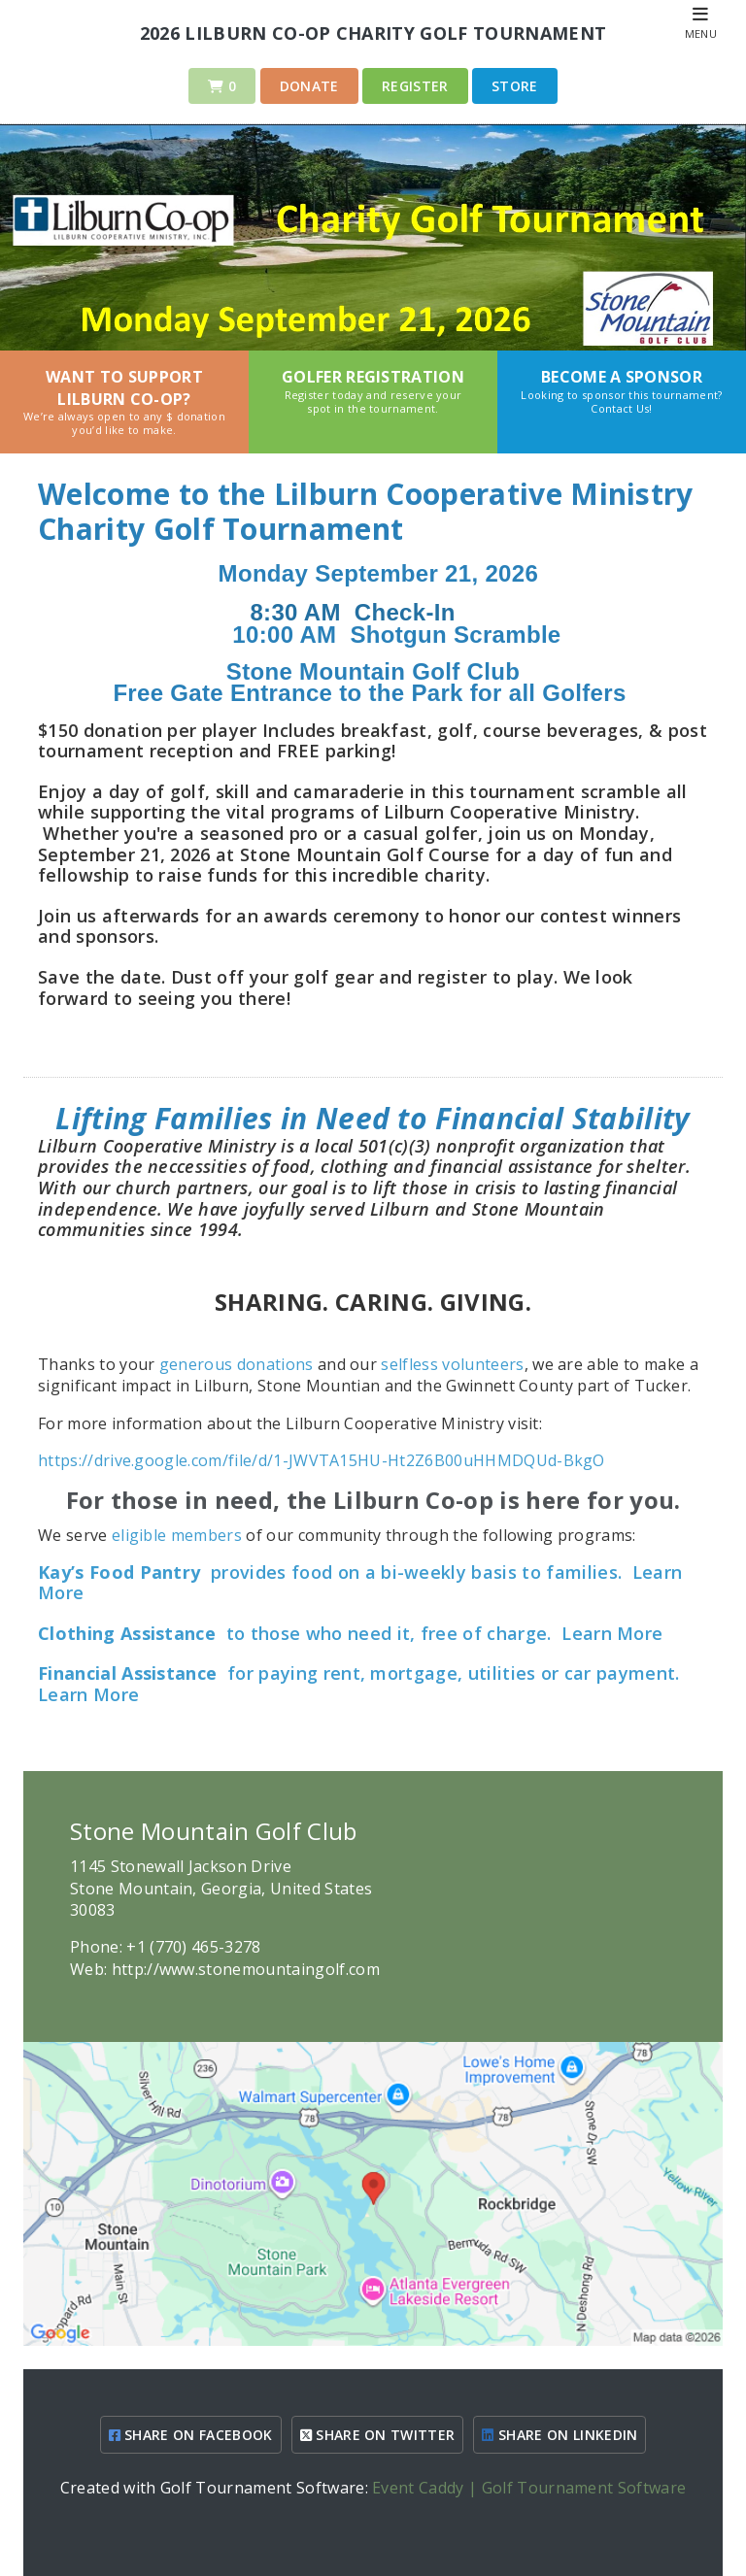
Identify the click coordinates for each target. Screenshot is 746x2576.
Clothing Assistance (127, 1633)
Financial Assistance (127, 1673)
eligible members (177, 1535)
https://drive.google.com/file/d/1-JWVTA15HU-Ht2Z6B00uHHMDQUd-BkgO (321, 1460)
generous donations (236, 1364)
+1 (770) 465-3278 (193, 1946)
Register (415, 86)
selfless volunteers (452, 1364)
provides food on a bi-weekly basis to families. (416, 1572)
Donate (309, 86)
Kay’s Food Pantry (119, 1572)
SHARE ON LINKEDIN (559, 2434)
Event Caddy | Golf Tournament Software (529, 2487)
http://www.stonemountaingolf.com (246, 1969)
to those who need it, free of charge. (385, 1633)
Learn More (611, 1633)
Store (515, 86)
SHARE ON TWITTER (378, 2434)
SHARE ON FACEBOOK (191, 2434)
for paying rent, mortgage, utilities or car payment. (451, 1673)
